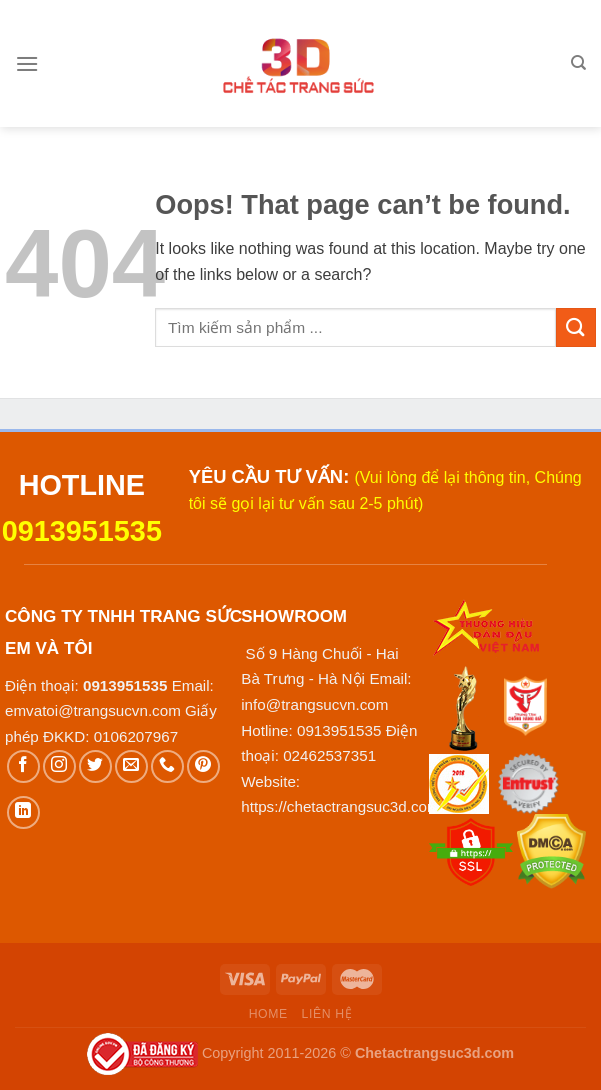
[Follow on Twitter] (95, 766)
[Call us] (167, 766)
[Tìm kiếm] (578, 63)
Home (268, 1014)
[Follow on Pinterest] (203, 766)
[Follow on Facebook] (23, 766)
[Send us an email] (131, 766)
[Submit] (576, 327)
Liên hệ (327, 1014)
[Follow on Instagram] (59, 766)
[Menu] (27, 63)
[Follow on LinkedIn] (23, 812)
